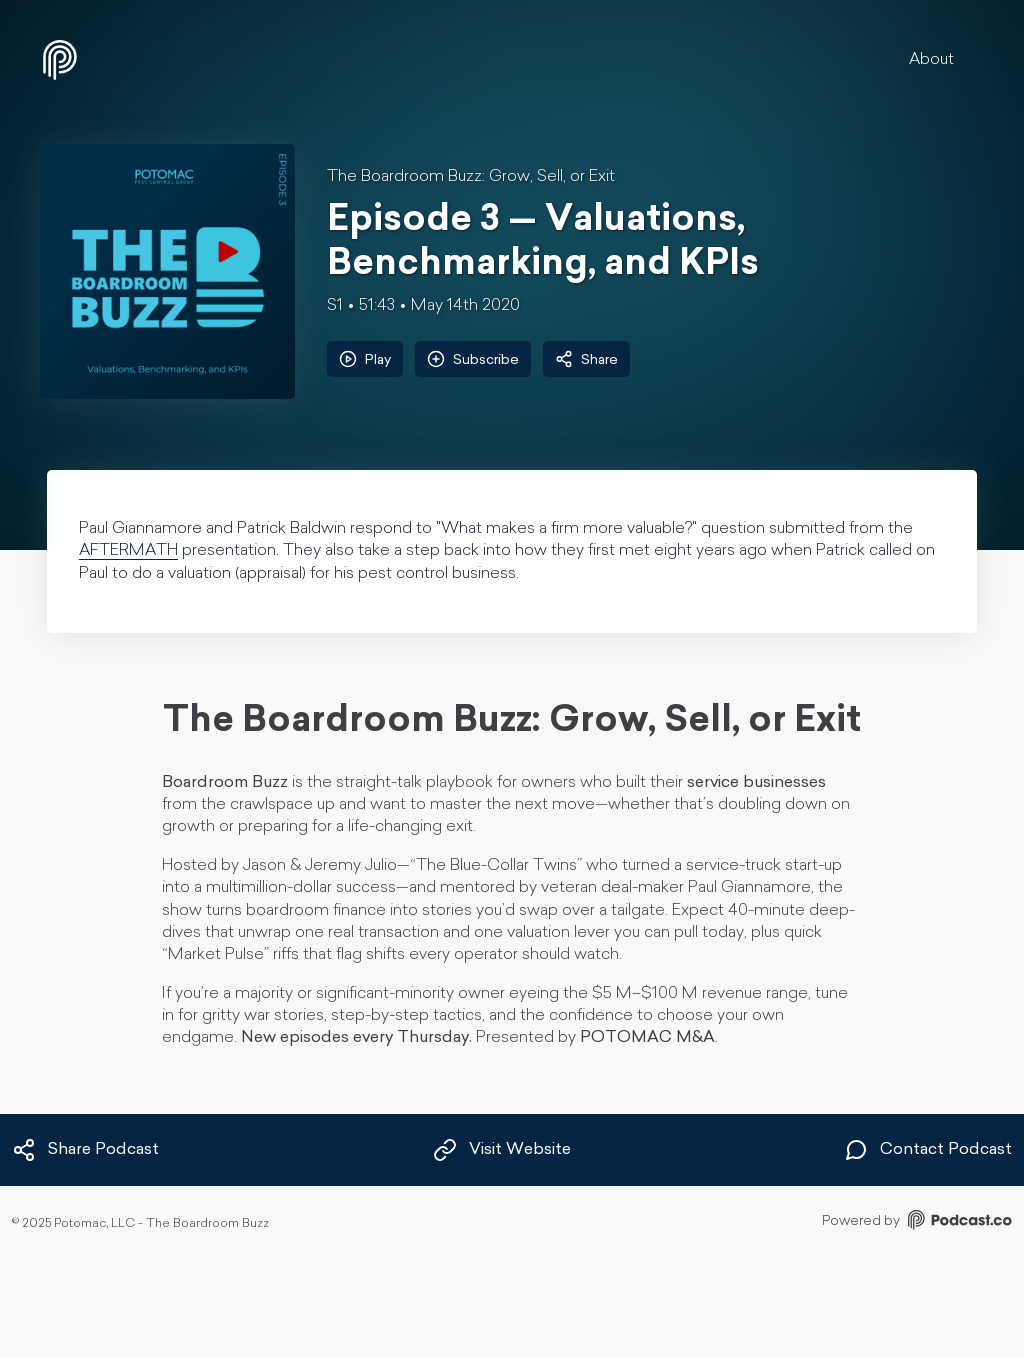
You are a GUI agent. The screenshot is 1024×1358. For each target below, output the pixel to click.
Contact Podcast (928, 1150)
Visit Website (502, 1150)
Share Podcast (85, 1150)
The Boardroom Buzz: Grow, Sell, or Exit (471, 177)
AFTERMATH (128, 551)
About (931, 60)
